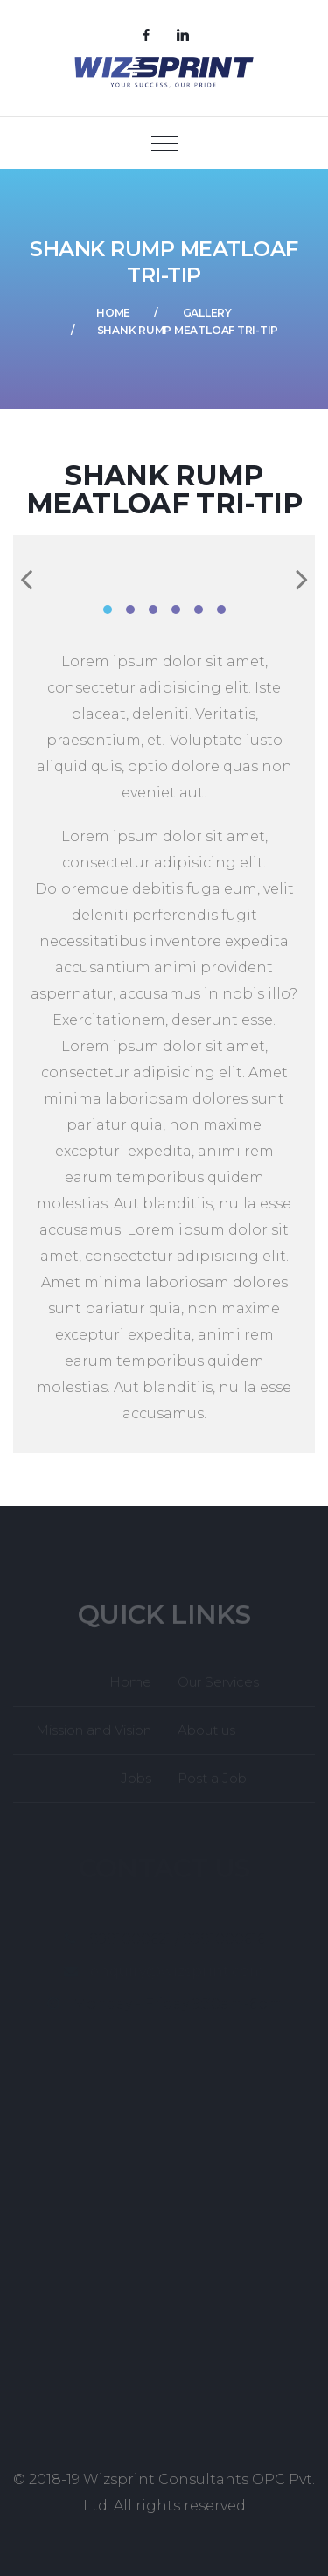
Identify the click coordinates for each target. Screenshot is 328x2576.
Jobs (136, 1782)
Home (113, 312)
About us (206, 1734)
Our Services (218, 1686)
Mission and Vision (93, 1734)
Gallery (207, 312)
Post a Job (212, 1782)
